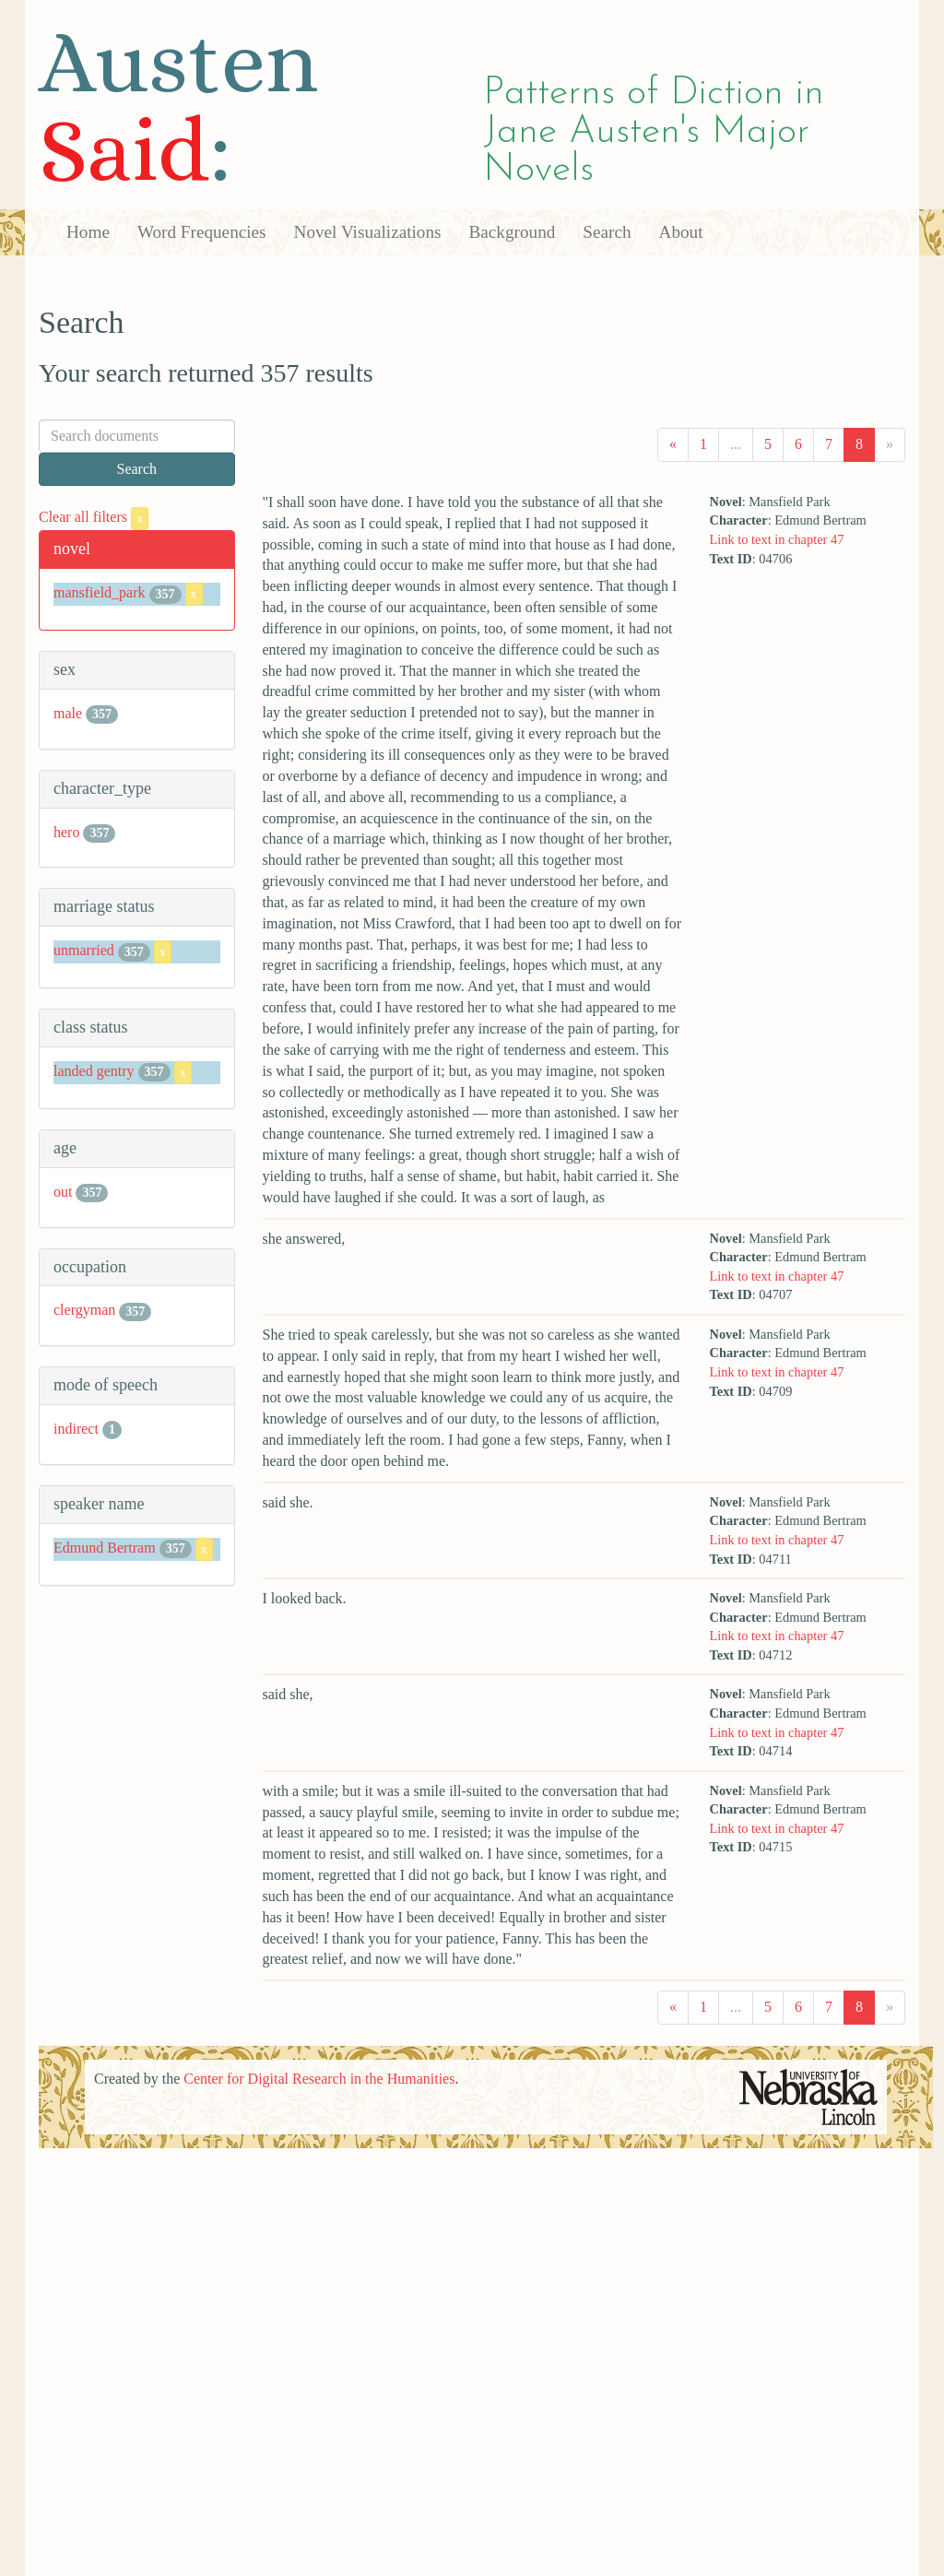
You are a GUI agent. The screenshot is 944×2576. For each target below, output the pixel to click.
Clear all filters (93, 517)
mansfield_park (99, 592)
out (62, 1191)
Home (88, 232)
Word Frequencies (201, 232)
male (67, 713)
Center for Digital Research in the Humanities (318, 2078)
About (681, 232)
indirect (76, 1428)
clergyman (84, 1310)
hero (66, 832)
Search (607, 232)
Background (512, 232)
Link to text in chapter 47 (777, 539)
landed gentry (94, 1071)
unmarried (83, 950)
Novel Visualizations (368, 232)
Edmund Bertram (104, 1547)
